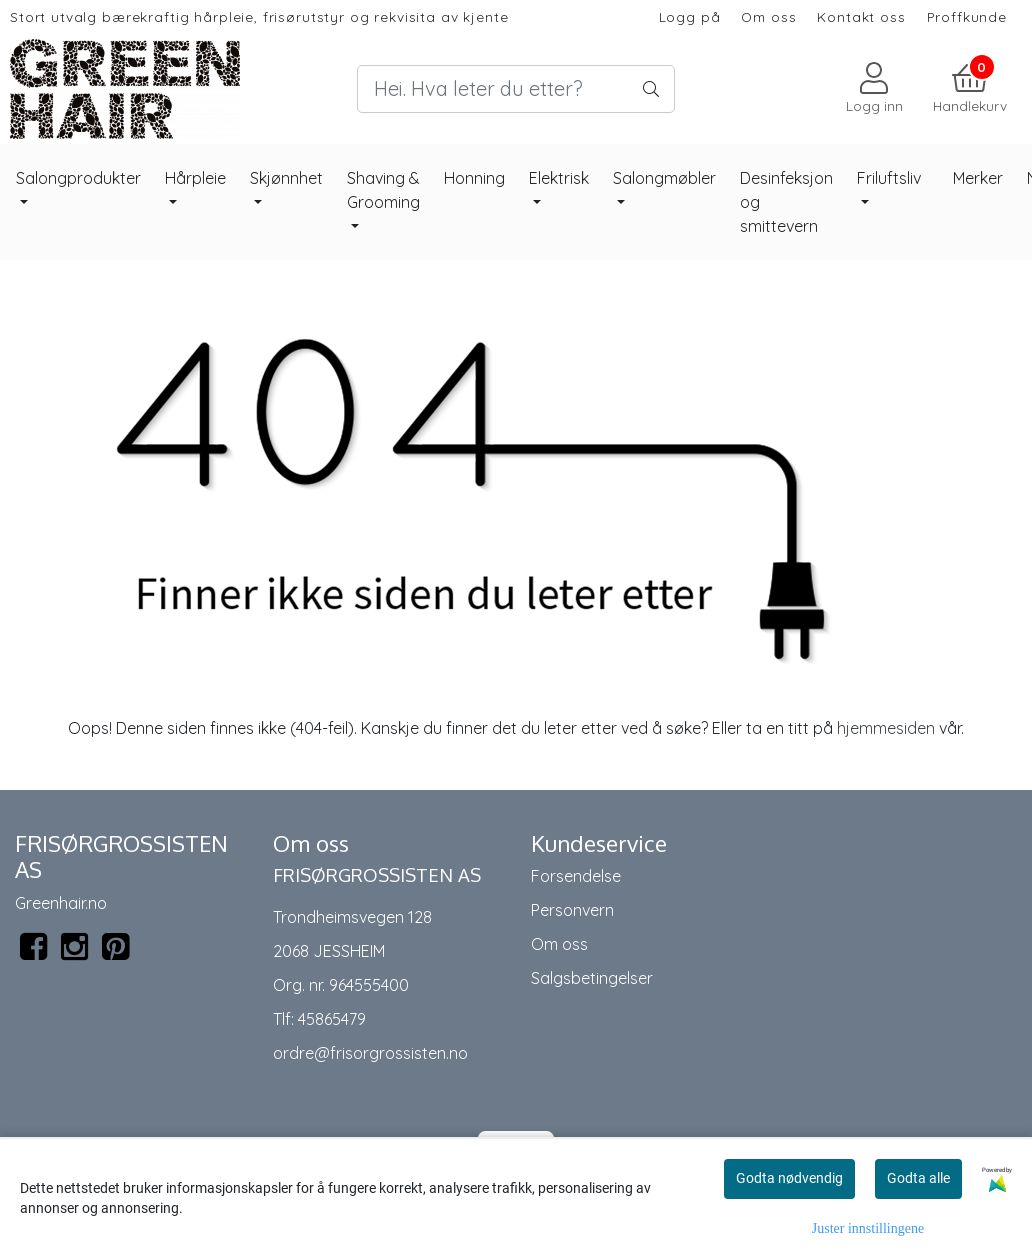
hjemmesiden (886, 728)
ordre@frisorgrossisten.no (370, 1053)
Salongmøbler (664, 178)
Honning (474, 178)
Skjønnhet (286, 178)
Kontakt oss (861, 16)
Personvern (572, 910)
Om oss (768, 16)
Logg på (690, 16)
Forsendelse (576, 876)
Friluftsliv (889, 178)
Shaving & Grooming (383, 190)
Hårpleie (195, 178)
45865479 (332, 1019)
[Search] (515, 89)
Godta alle (918, 1178)
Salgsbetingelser (592, 978)
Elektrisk (559, 178)
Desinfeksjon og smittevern (786, 202)
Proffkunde (967, 16)
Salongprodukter (78, 178)
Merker (978, 178)
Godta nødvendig (789, 1178)
